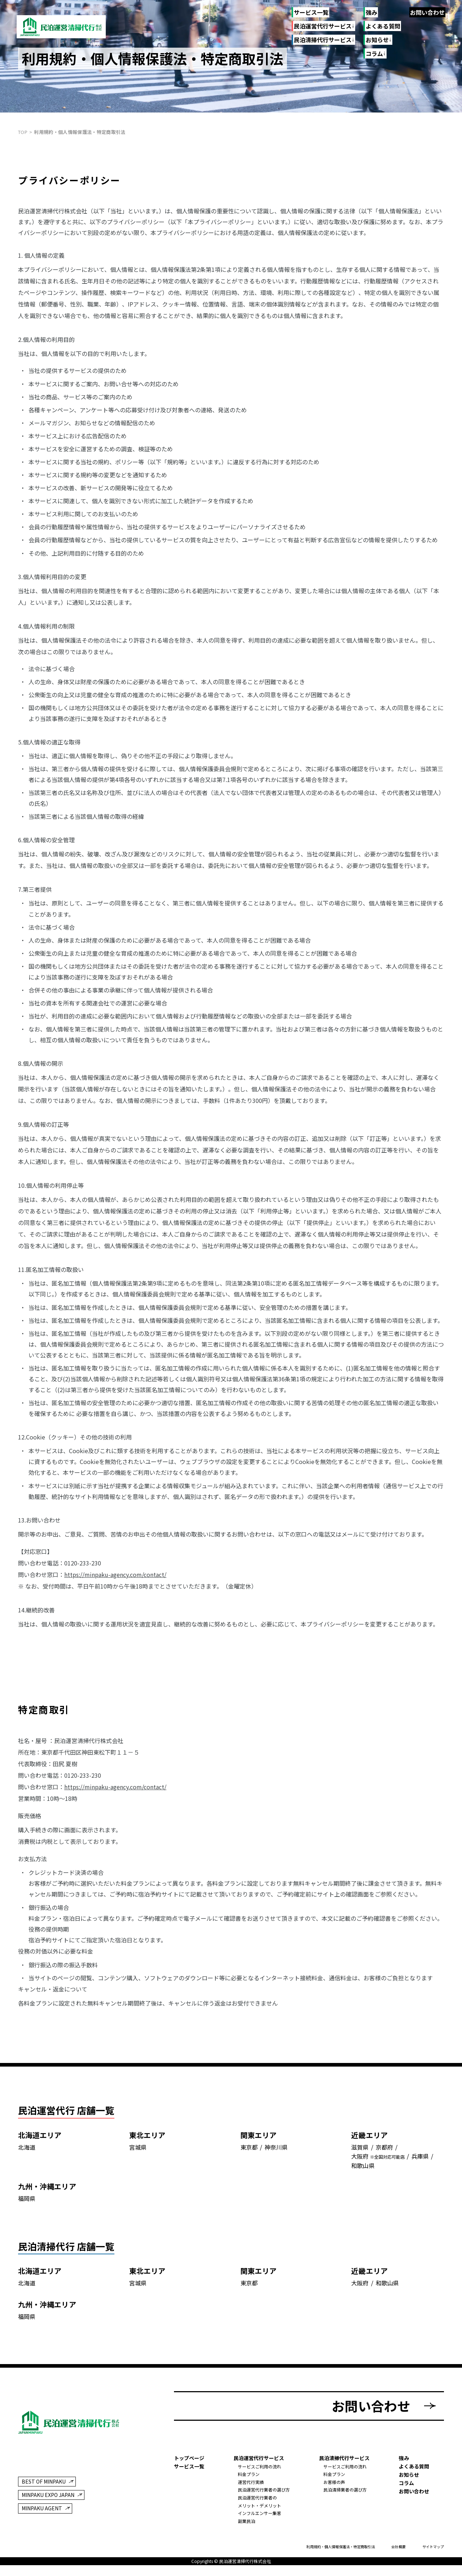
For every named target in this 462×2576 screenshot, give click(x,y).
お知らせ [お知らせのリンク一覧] (377, 40)
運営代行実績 (251, 2485)
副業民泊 (246, 2523)
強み (371, 12)
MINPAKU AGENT (42, 2511)
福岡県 (26, 2202)
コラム (406, 2485)
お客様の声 (334, 2485)
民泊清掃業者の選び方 (345, 2492)
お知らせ (409, 2477)
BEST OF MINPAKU (44, 2484)
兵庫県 (420, 2160)
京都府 (384, 2151)
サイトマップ (433, 2549)
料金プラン (249, 2477)
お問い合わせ (427, 12)
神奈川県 (276, 2151)
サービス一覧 (311, 12)
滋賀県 (360, 2151)
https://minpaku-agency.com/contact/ (115, 1574)
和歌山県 (362, 2170)
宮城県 (138, 2151)
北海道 (26, 2151)
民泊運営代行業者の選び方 (264, 2492)
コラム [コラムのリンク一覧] (374, 53)
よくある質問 (383, 26)
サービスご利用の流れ (259, 2469)
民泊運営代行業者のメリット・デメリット (259, 2504)
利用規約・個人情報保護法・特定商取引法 (340, 2549)
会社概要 (398, 2549)
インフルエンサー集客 (259, 2516)
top (22, 132)
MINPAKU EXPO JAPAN (48, 2497)
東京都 (249, 2151)
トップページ (189, 2460)
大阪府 (360, 2160)
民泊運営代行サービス (322, 26)
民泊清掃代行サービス (322, 40)
